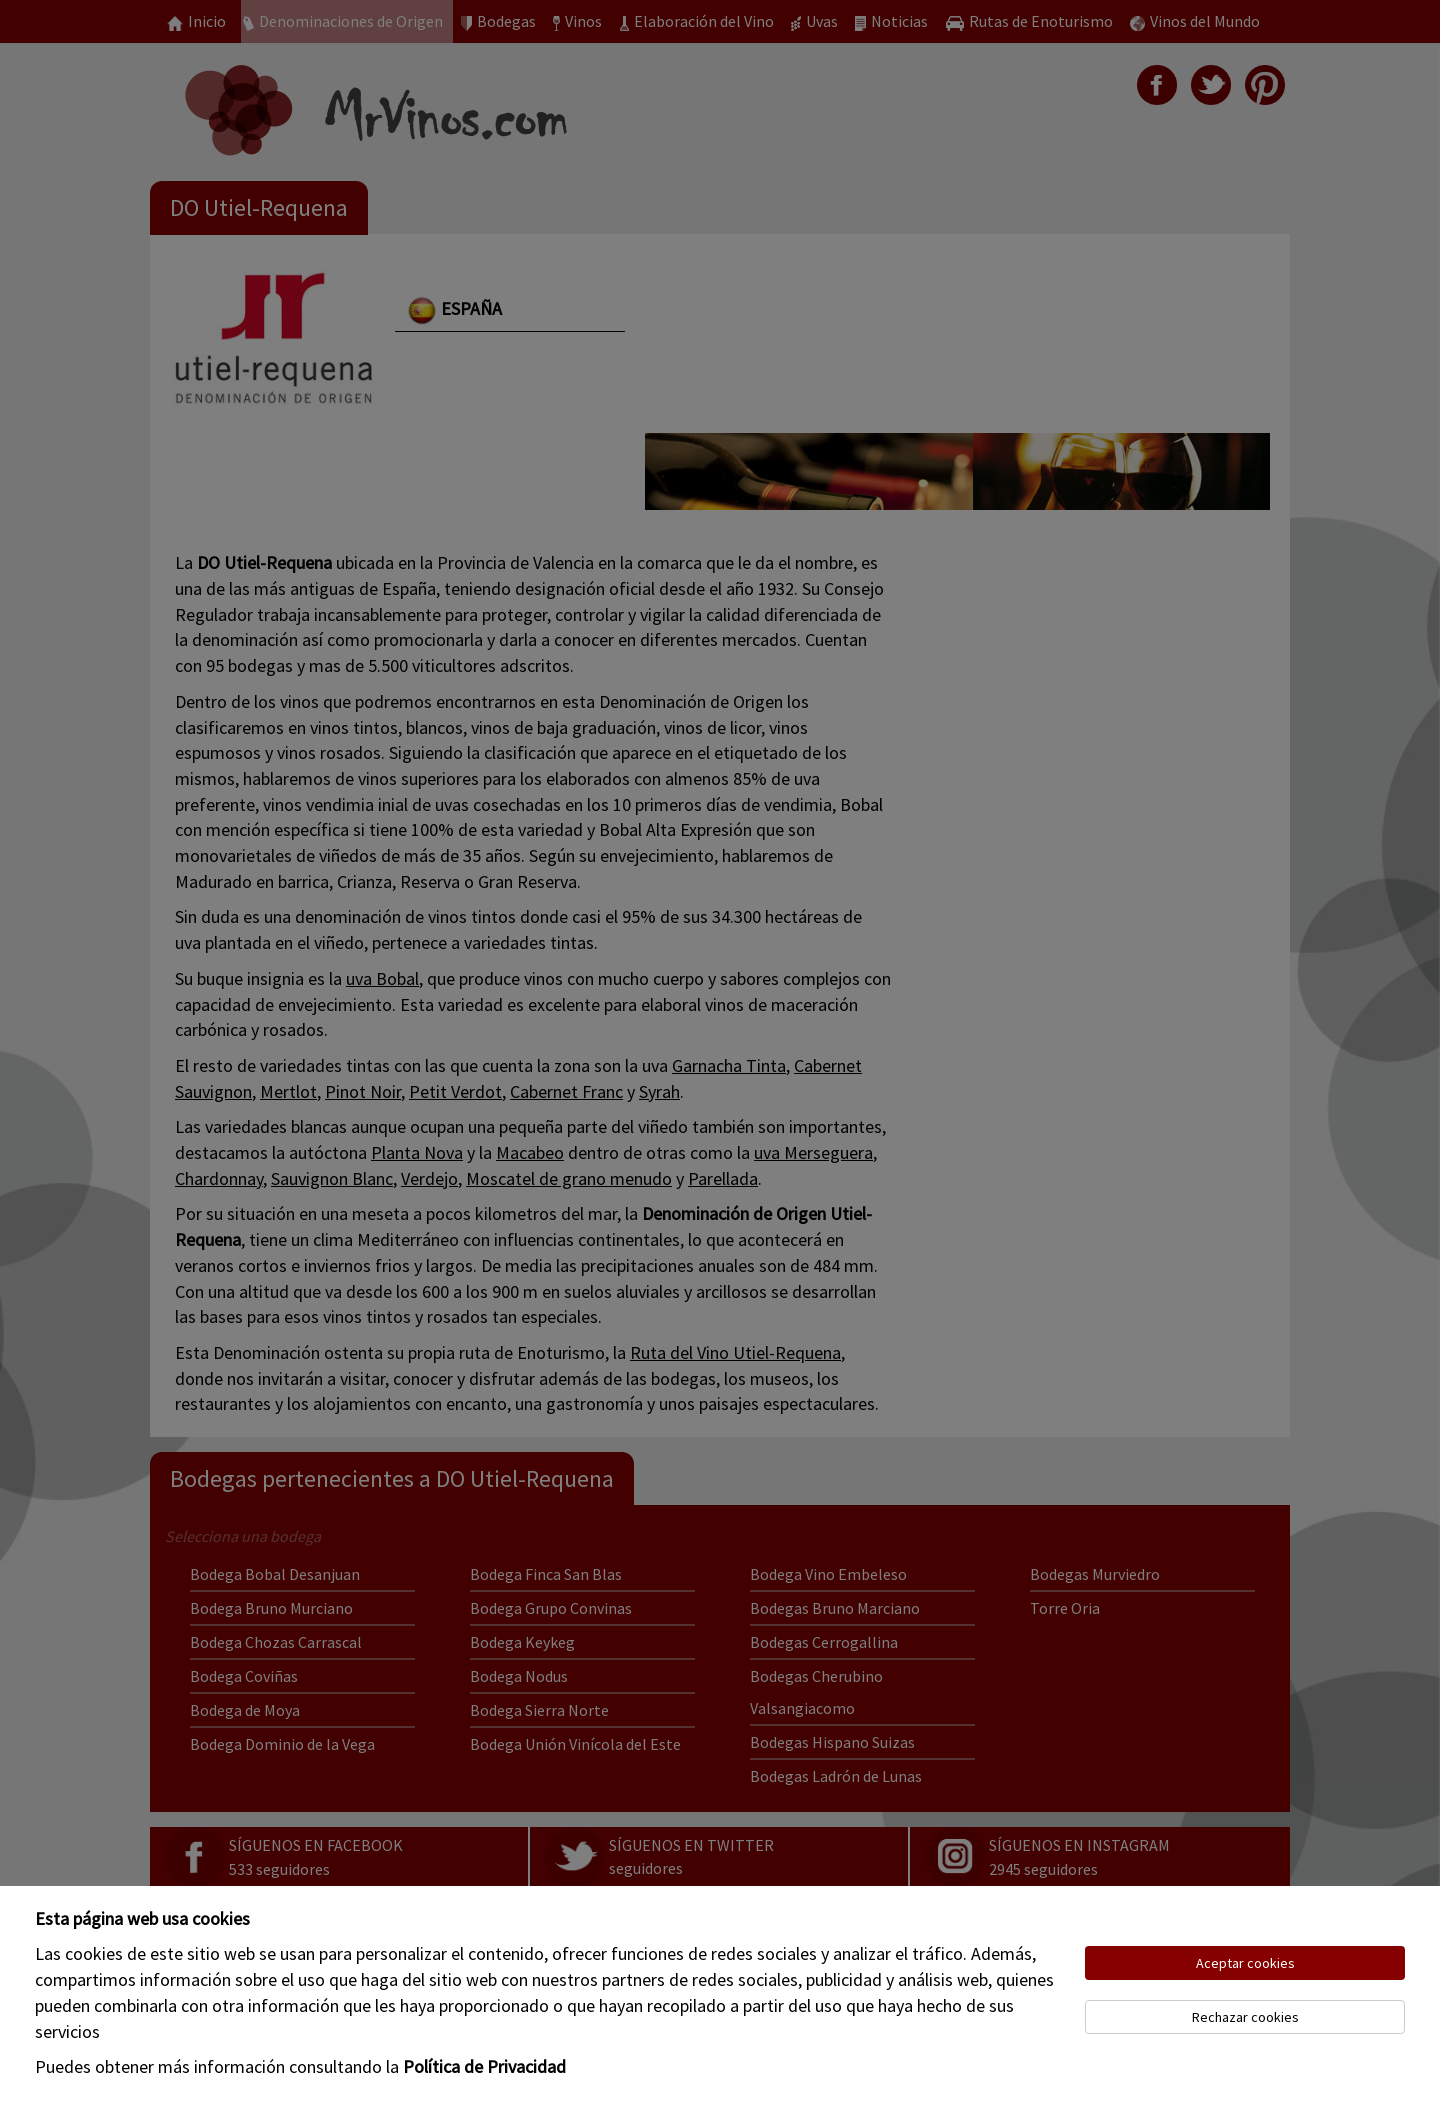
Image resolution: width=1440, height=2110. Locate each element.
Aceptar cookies (1245, 1963)
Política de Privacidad (484, 2066)
